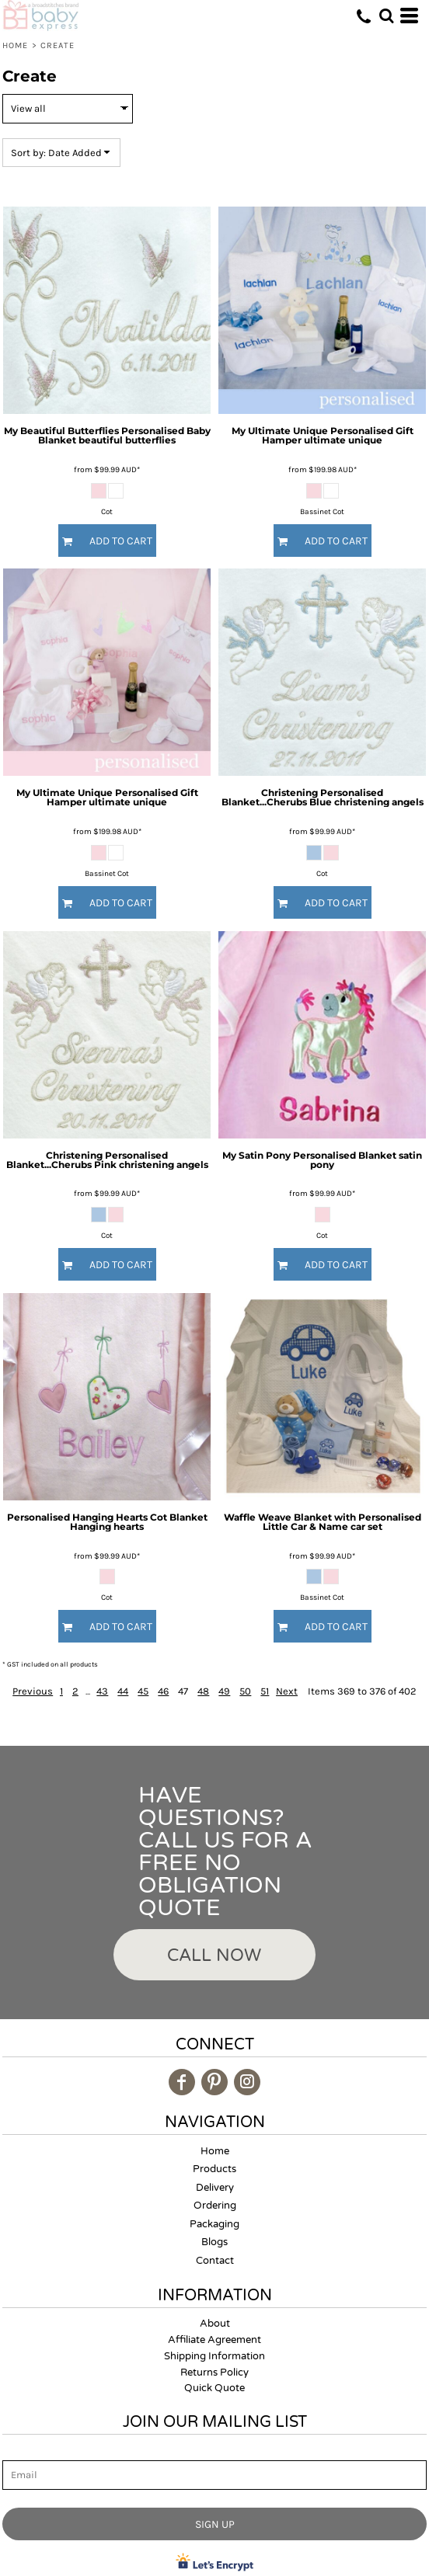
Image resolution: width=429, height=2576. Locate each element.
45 (143, 1691)
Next (287, 1691)
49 (224, 1691)
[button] (386, 15)
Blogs (214, 2242)
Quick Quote (214, 2388)
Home (15, 45)
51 (264, 1691)
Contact (215, 2260)
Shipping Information (214, 2356)
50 (245, 1691)
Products (214, 2169)
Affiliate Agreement (214, 2340)
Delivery (215, 2187)
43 (102, 1691)
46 (163, 1691)
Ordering (215, 2205)
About (215, 2323)
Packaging (214, 2224)
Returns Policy (214, 2372)
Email (16, 2451)
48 (203, 1691)
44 (122, 1691)
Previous (32, 1691)
